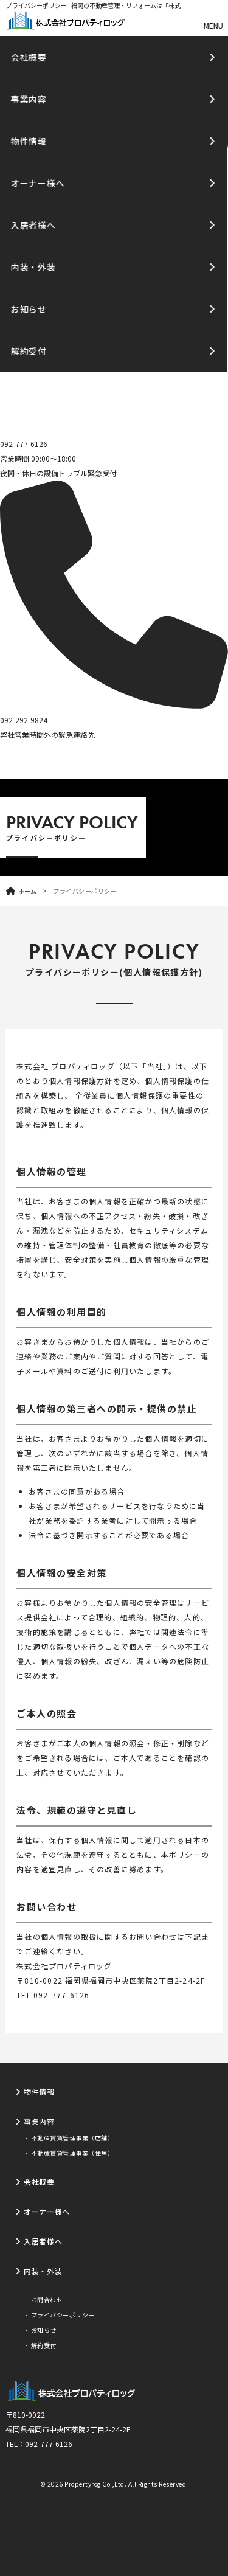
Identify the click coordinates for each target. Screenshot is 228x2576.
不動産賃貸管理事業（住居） (72, 2153)
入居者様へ (43, 2241)
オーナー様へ (47, 2211)
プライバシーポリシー (63, 2314)
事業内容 (39, 2121)
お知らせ (44, 2330)
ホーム (27, 890)
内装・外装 (43, 2271)
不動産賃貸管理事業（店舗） (72, 2137)
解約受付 (44, 2345)
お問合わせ (47, 2299)
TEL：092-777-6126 (38, 2444)
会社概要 (39, 2181)
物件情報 (39, 2091)
